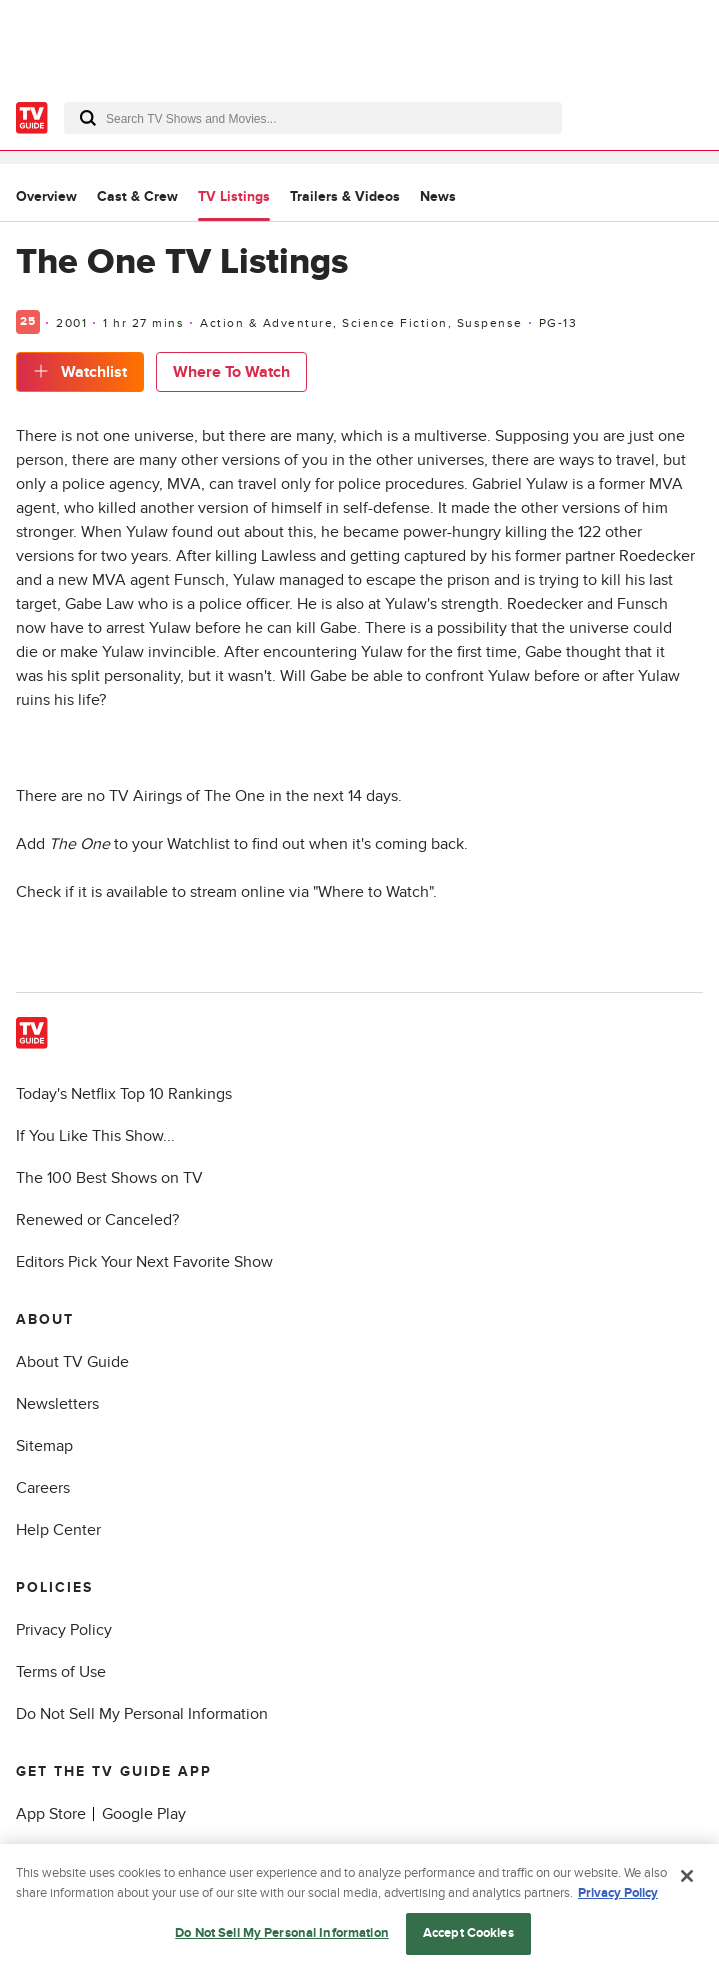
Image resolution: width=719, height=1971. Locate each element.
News (438, 196)
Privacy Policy (64, 1630)
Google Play (144, 1814)
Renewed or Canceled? (97, 1220)
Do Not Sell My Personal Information (142, 1714)
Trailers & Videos (345, 196)
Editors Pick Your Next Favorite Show (144, 1262)
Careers (43, 1488)
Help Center (58, 1530)
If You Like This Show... (95, 1136)
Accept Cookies (468, 1937)
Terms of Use (61, 1672)
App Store (51, 1814)
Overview (46, 196)
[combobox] (313, 118)
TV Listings (234, 196)
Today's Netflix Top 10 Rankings (124, 1094)
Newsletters (57, 1404)
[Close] (687, 1880)
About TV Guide (72, 1362)
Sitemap (44, 1446)
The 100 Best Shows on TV (109, 1178)
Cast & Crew (137, 196)
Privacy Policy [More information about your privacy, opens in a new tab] (618, 1896)
